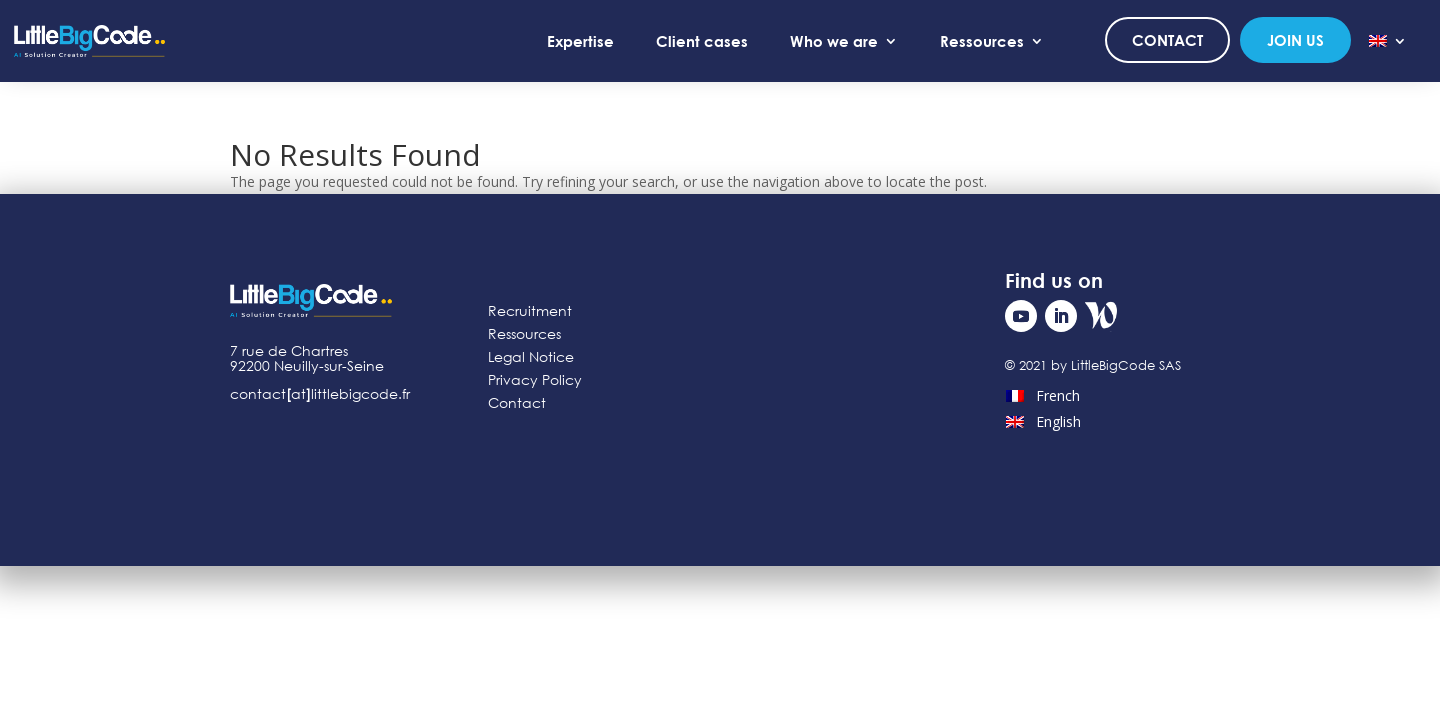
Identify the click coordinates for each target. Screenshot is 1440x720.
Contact (1167, 40)
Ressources (982, 41)
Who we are (834, 41)
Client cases (702, 41)
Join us (1295, 40)
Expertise (580, 41)
